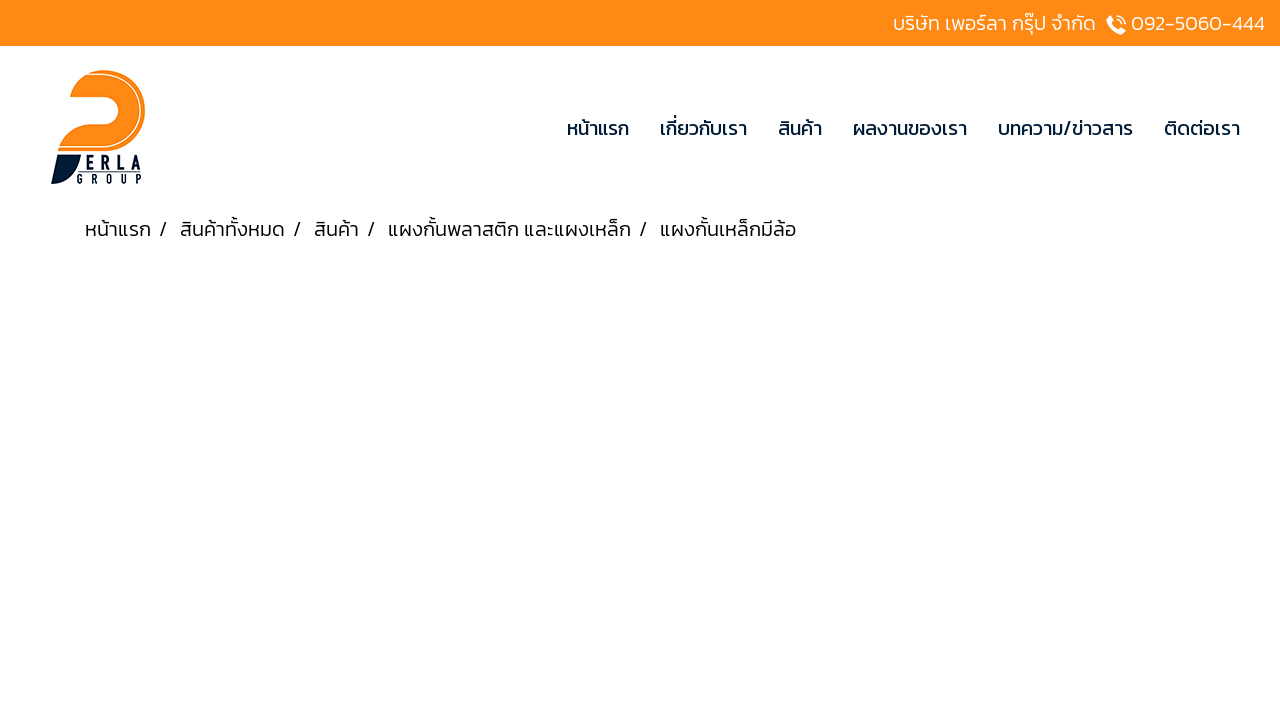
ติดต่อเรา (1202, 128)
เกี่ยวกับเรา (703, 128)
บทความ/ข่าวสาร (1065, 128)
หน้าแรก (598, 128)
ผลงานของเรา (910, 128)
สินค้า (800, 128)
